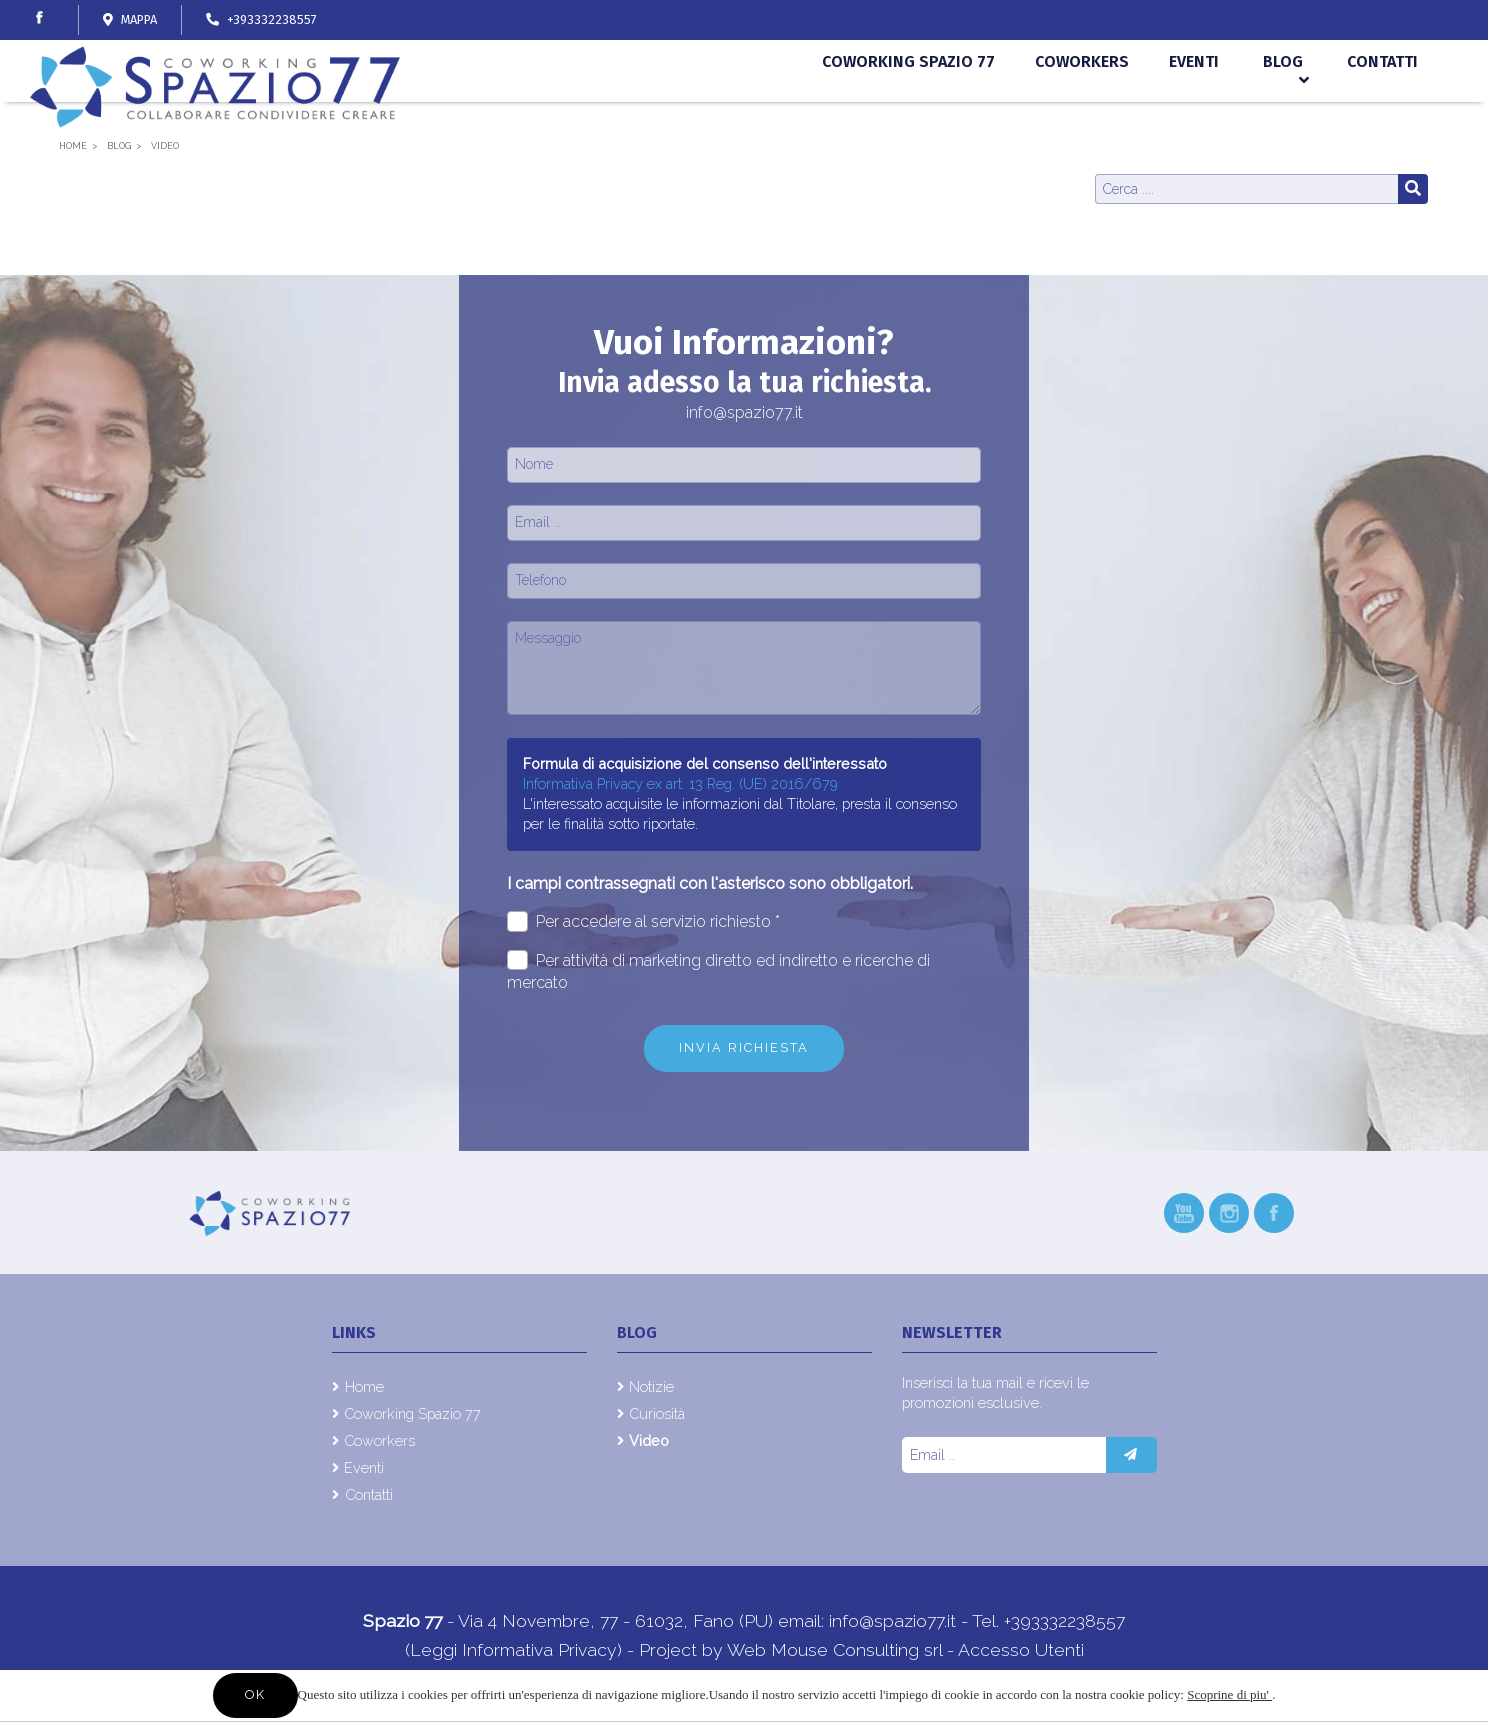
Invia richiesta (744, 1047)
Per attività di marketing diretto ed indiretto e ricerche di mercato (718, 971)
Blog (1283, 107)
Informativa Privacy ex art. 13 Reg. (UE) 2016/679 (680, 783)
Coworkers (1084, 107)
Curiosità (657, 1413)
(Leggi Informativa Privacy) (516, 1649)
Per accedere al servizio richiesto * (643, 921)
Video (649, 1440)
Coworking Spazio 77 (912, 107)
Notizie (651, 1386)
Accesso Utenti (1021, 1649)
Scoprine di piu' (1229, 1694)
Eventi (1194, 107)
